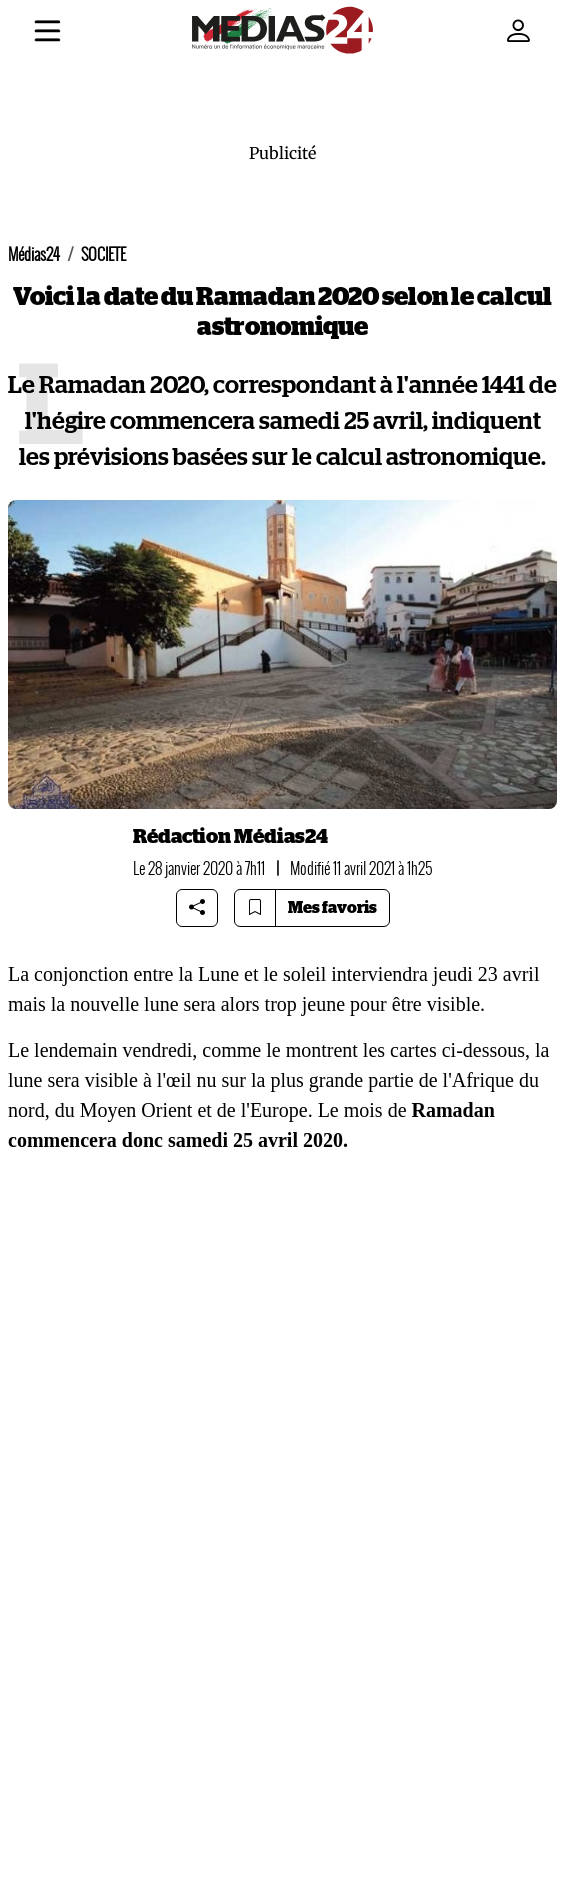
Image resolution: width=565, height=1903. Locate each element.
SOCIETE (103, 254)
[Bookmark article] (255, 908)
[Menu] (47, 33)
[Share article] (197, 908)
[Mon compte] (518, 31)
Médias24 (34, 254)
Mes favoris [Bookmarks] (332, 908)
